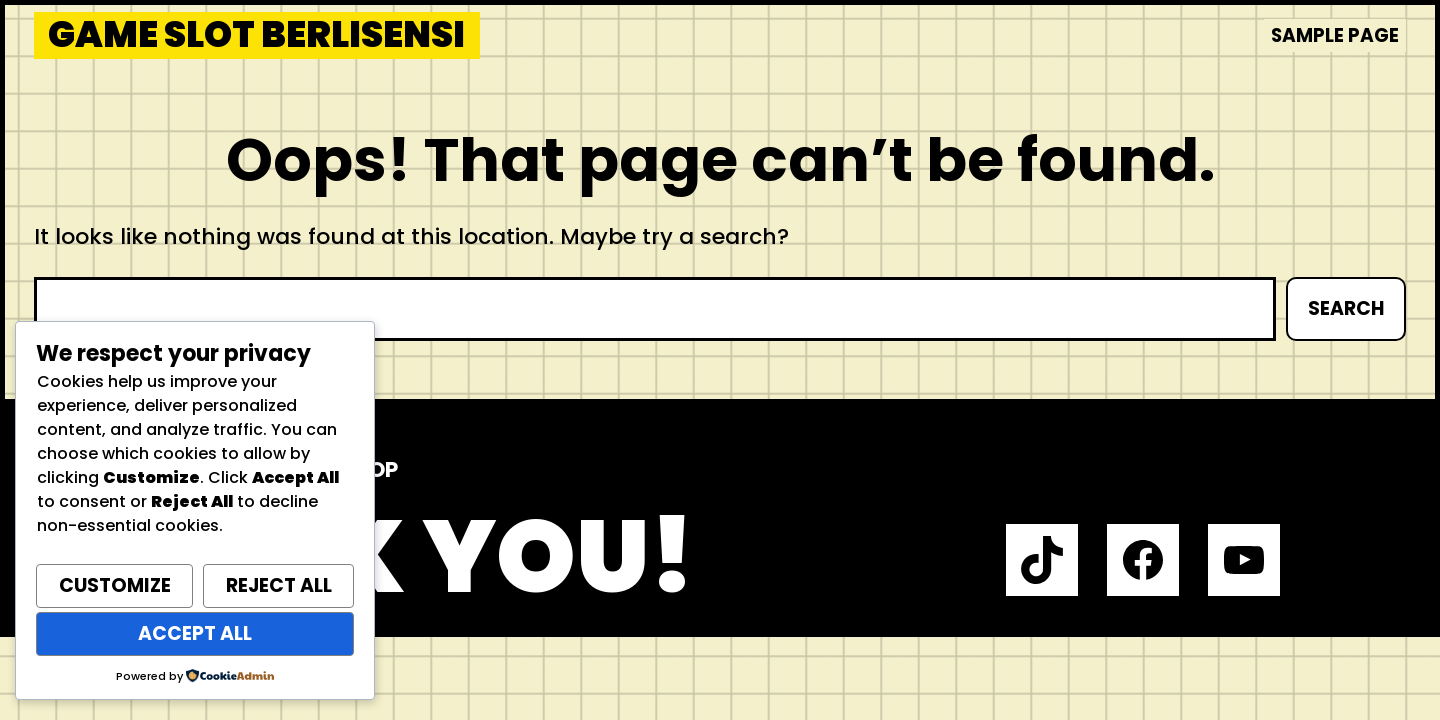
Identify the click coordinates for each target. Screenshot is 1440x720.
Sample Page (1335, 35)
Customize (115, 585)
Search (1346, 308)
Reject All (279, 585)
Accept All (195, 633)
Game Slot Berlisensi (256, 35)
